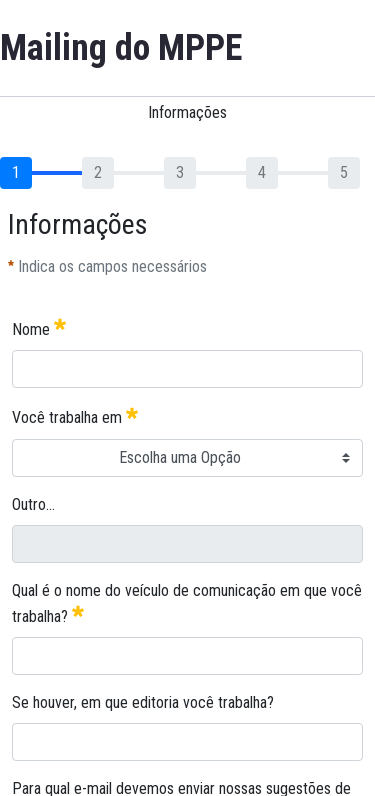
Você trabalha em (75, 415)
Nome (39, 327)
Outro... (33, 504)
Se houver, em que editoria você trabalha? (143, 702)
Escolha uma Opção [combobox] (180, 457)
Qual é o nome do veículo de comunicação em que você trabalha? (187, 603)
